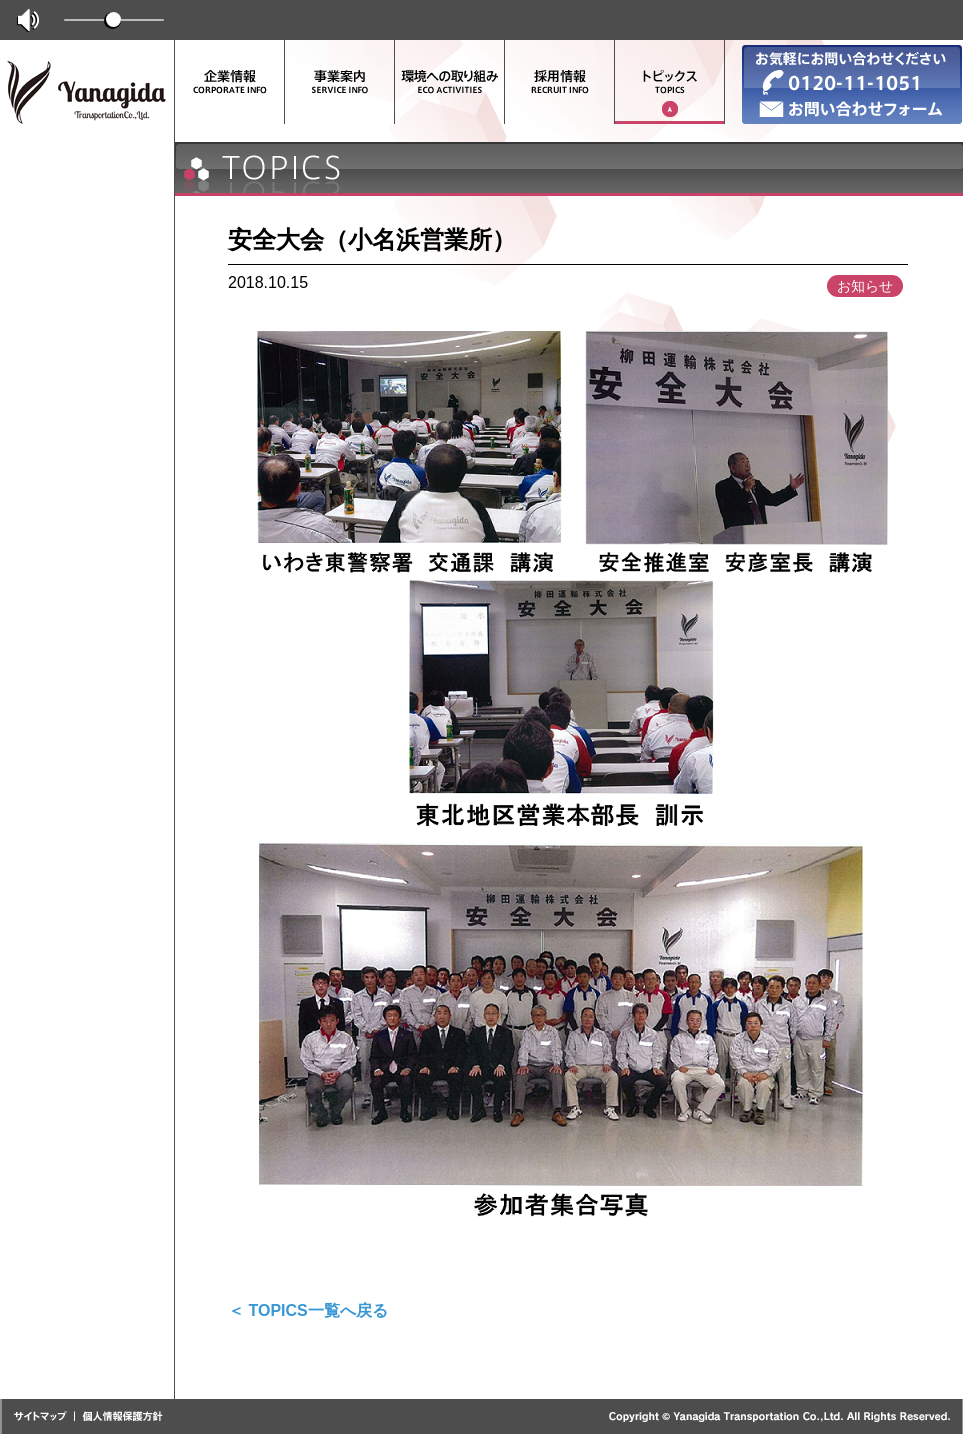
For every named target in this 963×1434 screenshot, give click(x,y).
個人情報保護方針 (119, 1417)
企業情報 (230, 82)
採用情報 (560, 82)
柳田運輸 (87, 97)
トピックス (670, 82)
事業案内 (340, 82)
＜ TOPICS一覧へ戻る (308, 1310)
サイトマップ (44, 1417)
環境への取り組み (450, 82)
